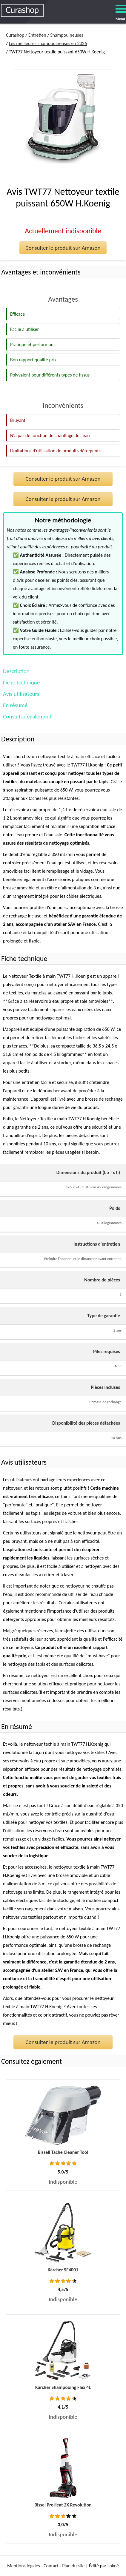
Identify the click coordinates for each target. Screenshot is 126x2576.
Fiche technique (21, 682)
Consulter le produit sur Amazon (62, 247)
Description (16, 671)
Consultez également (27, 716)
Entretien (37, 35)
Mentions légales (23, 2566)
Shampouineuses (66, 35)
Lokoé (113, 2566)
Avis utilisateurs (21, 693)
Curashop (15, 35)
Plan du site (73, 2566)
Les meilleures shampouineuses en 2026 (48, 43)
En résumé (15, 705)
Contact (51, 2566)
